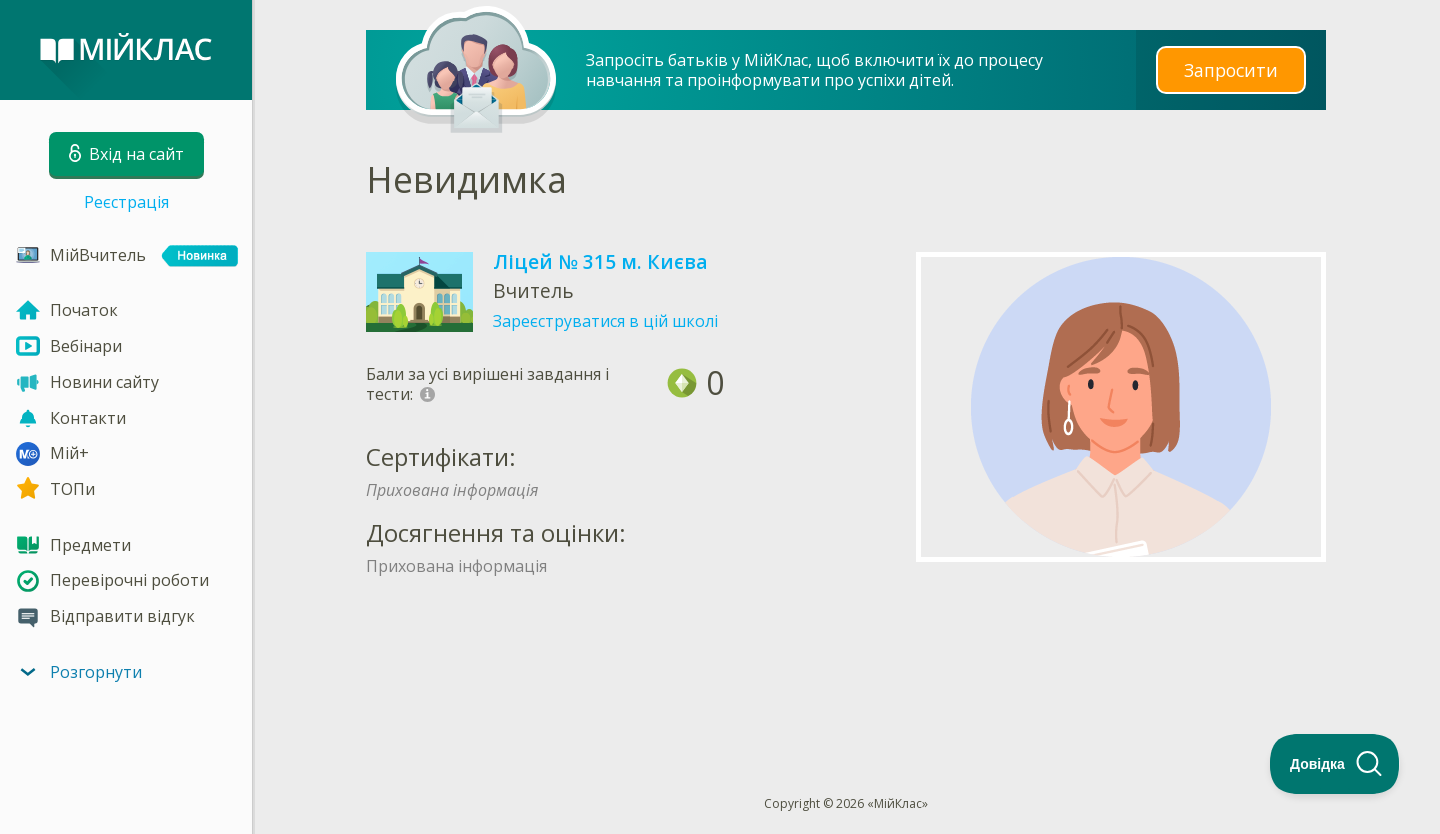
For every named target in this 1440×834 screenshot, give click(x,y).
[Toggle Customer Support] (1335, 764)
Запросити (1231, 69)
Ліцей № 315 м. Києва (600, 261)
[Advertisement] (846, 652)
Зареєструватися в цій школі (605, 321)
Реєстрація (126, 202)
